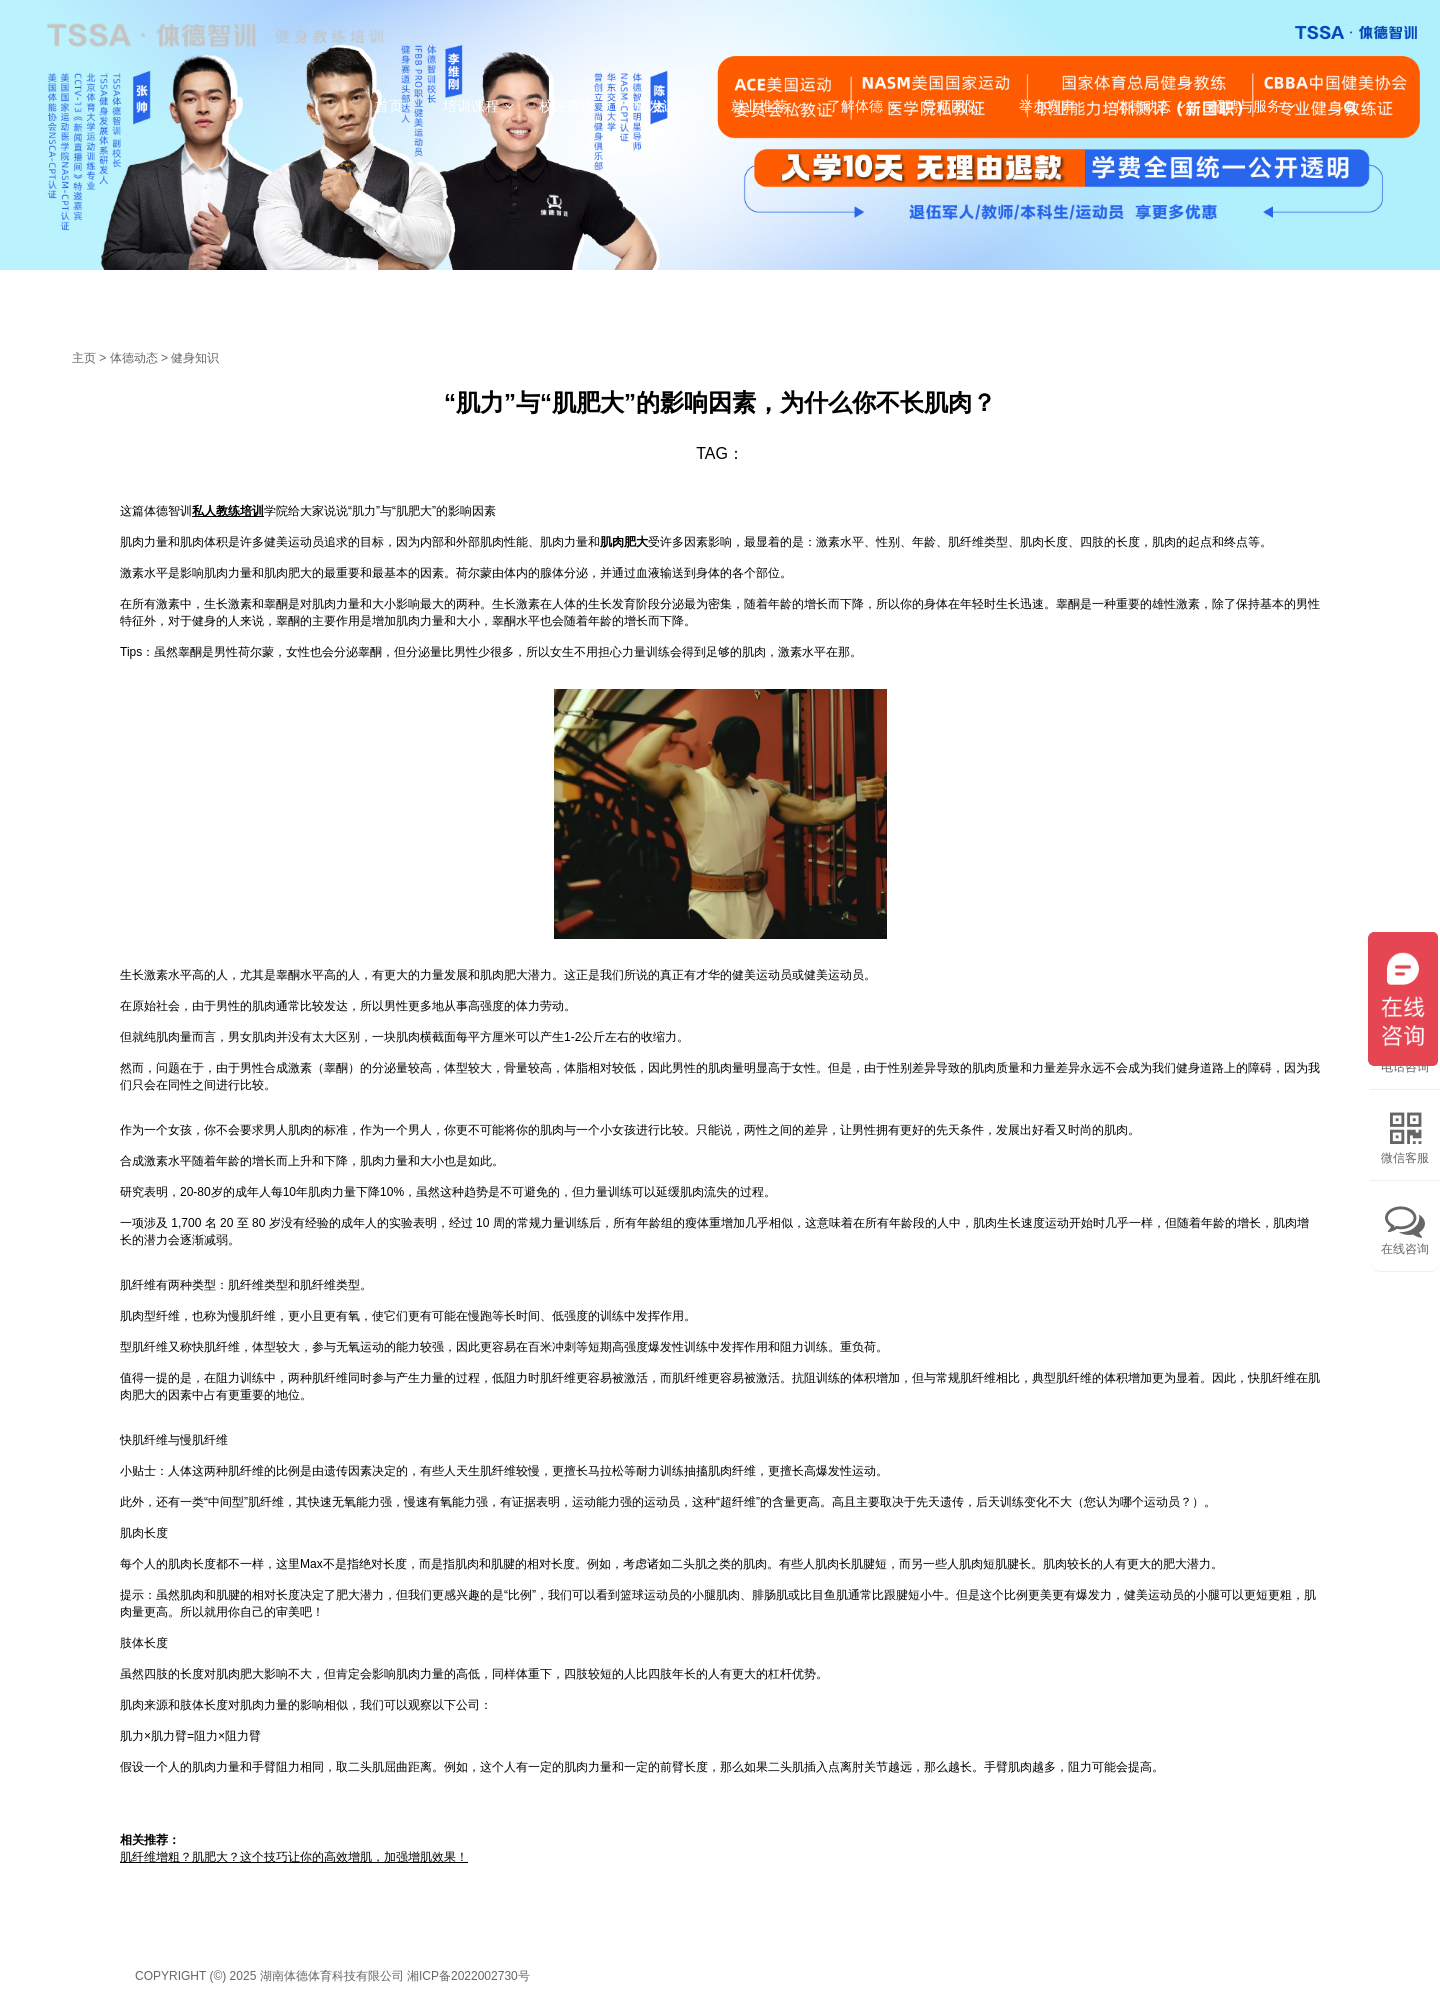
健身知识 (195, 358)
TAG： (720, 453)
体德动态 (134, 358)
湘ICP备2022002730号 (468, 1976)
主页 (84, 358)
